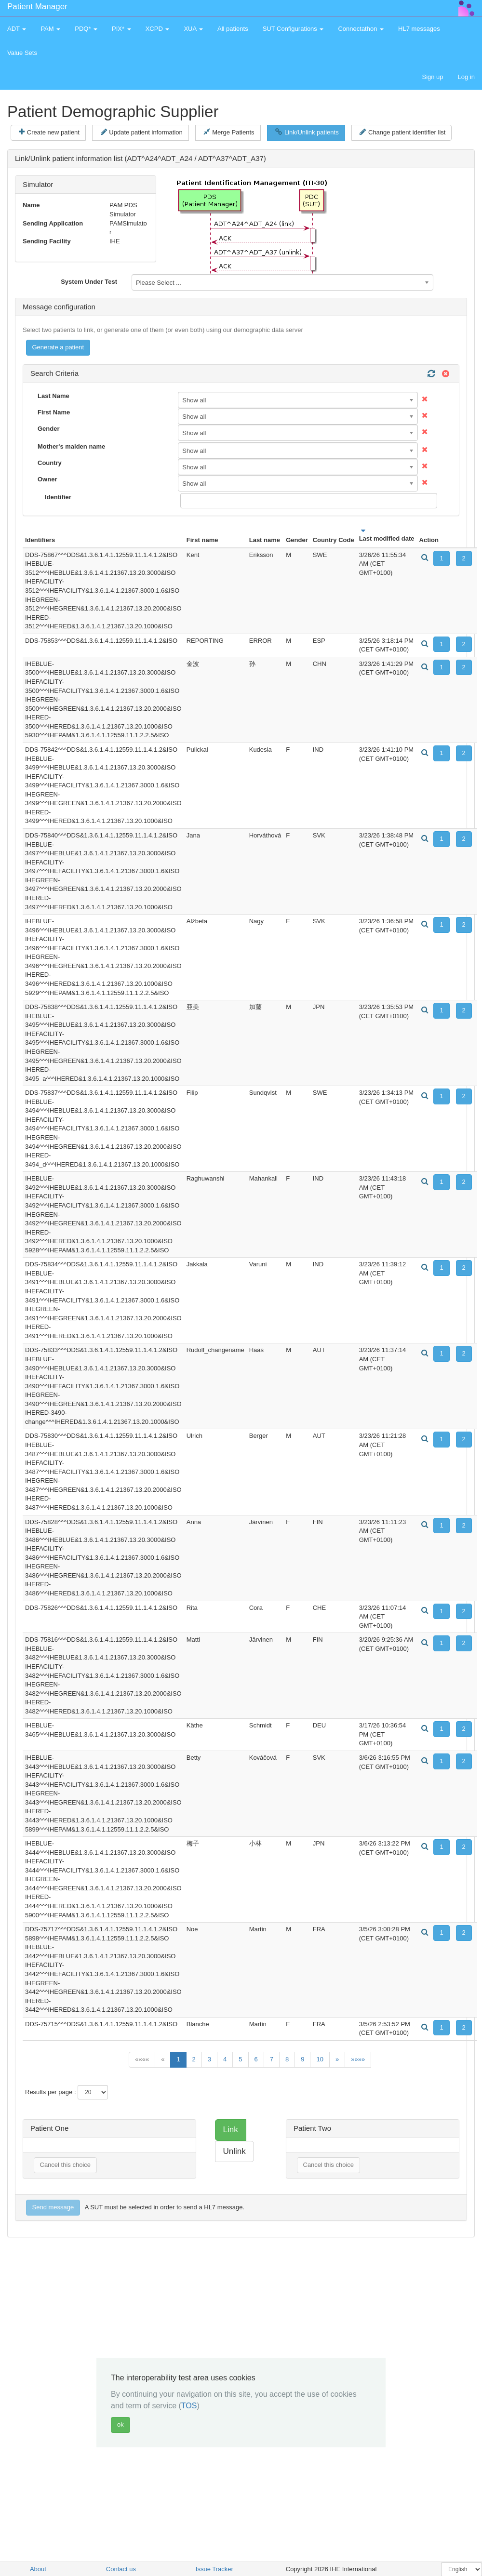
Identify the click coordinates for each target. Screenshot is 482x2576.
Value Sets (22, 52)
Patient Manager (37, 6)
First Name (54, 412)
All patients (232, 28)
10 (319, 2059)
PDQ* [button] (86, 28)
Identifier (58, 497)
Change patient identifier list (402, 132)
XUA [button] (193, 28)
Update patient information (142, 132)
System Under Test (89, 281)
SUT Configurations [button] (293, 28)
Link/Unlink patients (306, 132)
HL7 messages (419, 28)
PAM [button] (50, 28)
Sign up (432, 76)
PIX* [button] (121, 28)
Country (50, 462)
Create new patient (49, 132)
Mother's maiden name (71, 446)
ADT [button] (16, 28)
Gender (49, 428)
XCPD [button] (158, 28)
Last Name (53, 395)
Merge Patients (228, 132)
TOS (189, 2406)
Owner (47, 479)
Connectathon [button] (361, 28)
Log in (466, 76)
